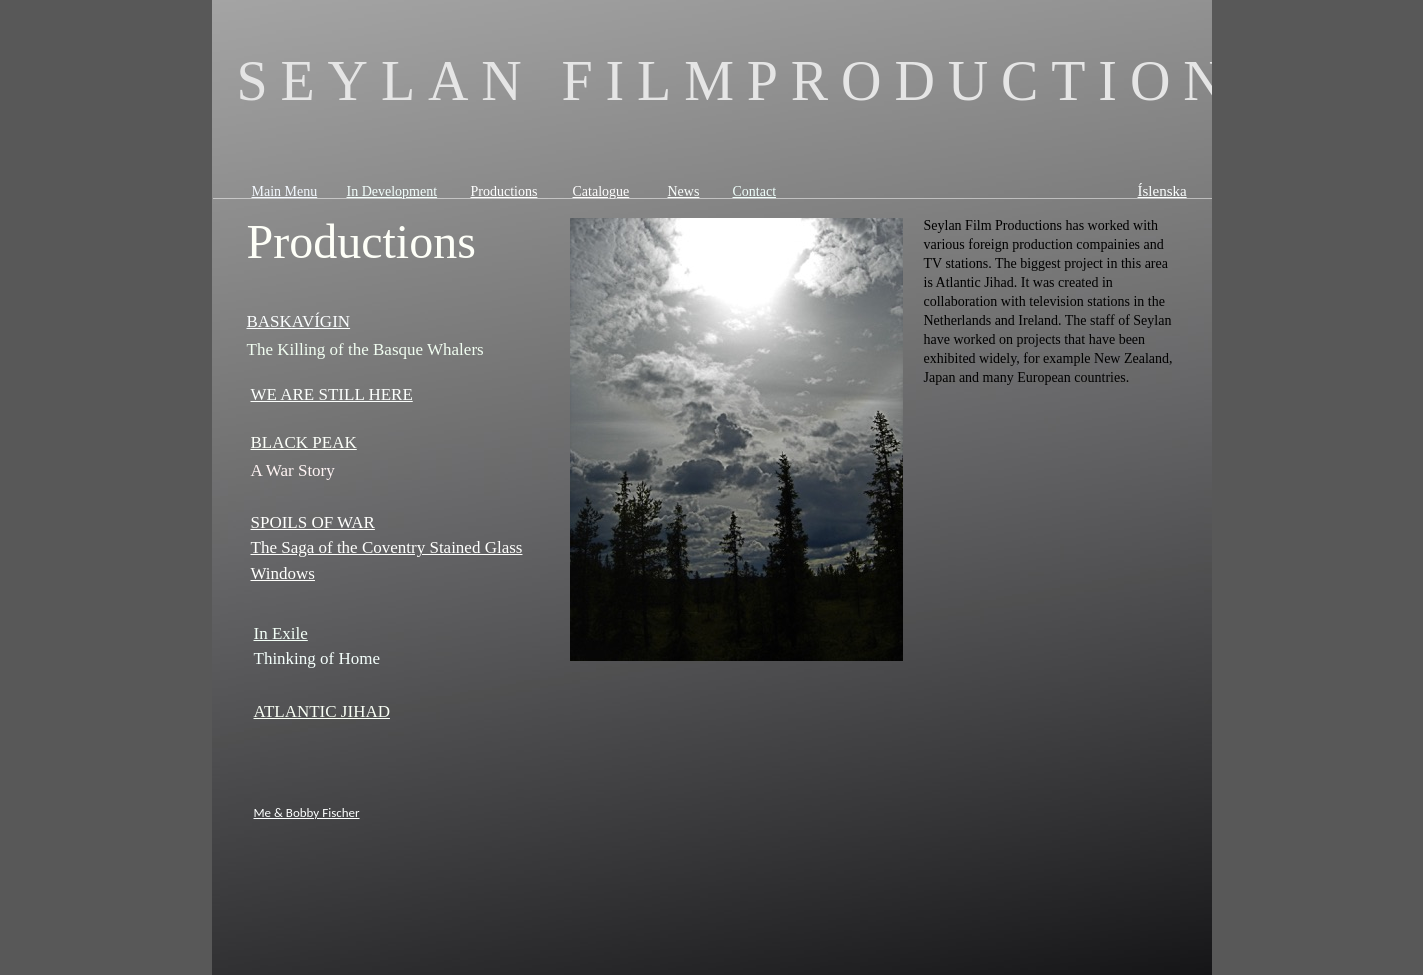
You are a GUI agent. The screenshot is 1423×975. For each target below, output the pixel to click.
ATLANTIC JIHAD (322, 711)
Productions (504, 191)
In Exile (281, 633)
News (684, 191)
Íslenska (1162, 191)
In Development (392, 191)
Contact (755, 191)
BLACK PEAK (304, 442)
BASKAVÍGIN (299, 321)
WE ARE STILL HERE (332, 394)
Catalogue (601, 191)
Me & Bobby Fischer (307, 812)
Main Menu (285, 191)
